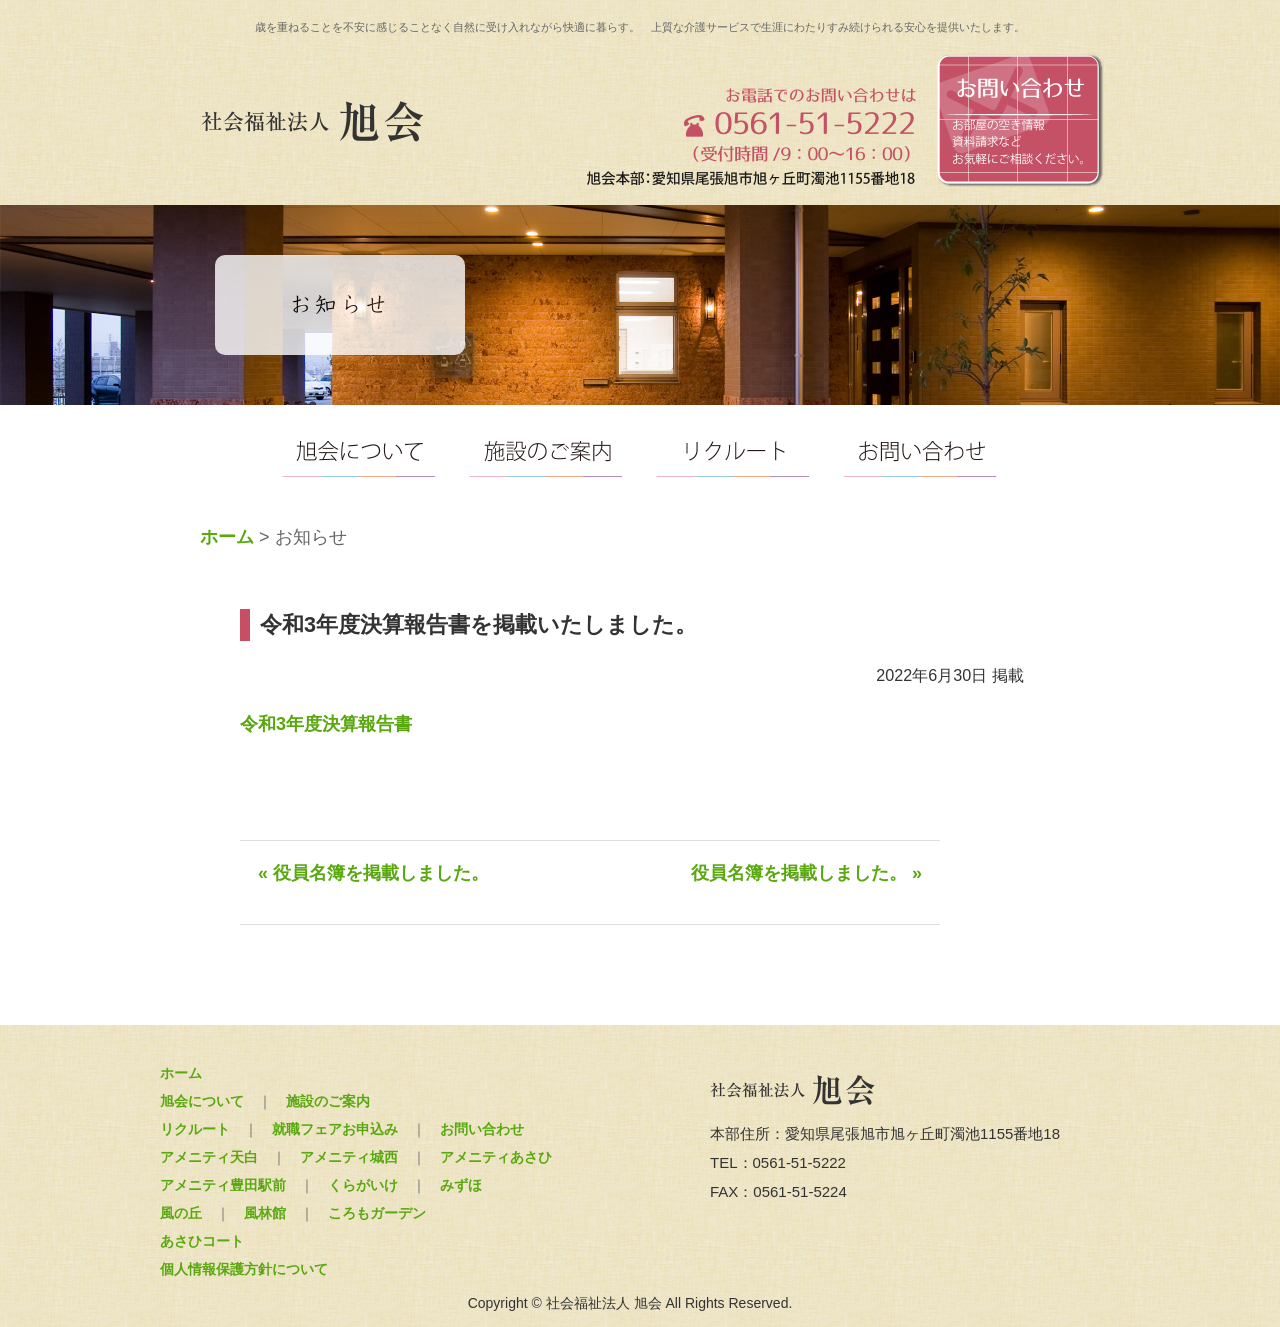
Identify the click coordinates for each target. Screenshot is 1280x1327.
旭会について (202, 1101)
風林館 (265, 1213)
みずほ (461, 1185)
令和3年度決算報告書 (326, 724)
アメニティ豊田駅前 (223, 1185)
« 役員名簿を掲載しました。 (373, 873)
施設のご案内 (328, 1101)
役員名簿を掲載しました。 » (806, 873)
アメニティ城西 (349, 1157)
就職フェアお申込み (335, 1129)
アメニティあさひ (496, 1157)
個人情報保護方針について (244, 1269)
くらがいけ (363, 1185)
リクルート (195, 1129)
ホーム (227, 537)
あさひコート (202, 1241)
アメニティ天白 (209, 1157)
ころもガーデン (377, 1213)
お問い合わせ (482, 1129)
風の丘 (181, 1213)
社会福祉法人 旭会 (315, 122)
